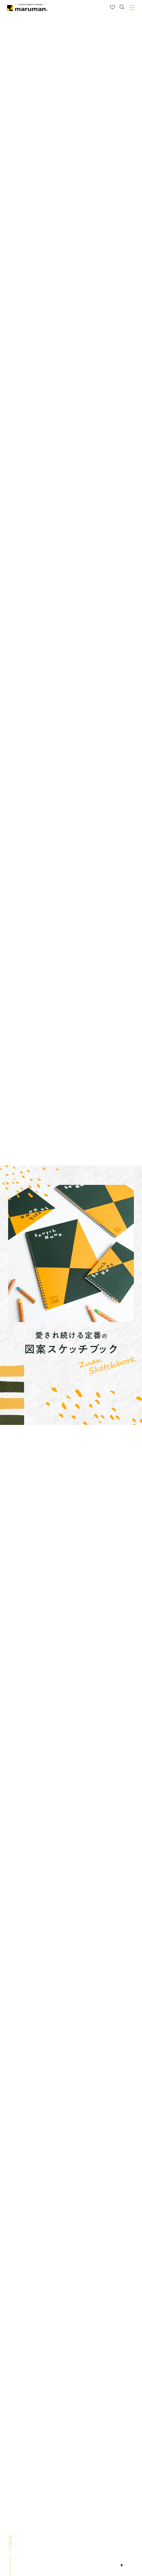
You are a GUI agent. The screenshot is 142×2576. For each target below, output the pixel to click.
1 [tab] (122, 2565)
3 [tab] (131, 2565)
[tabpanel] (71, 1295)
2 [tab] (126, 2565)
